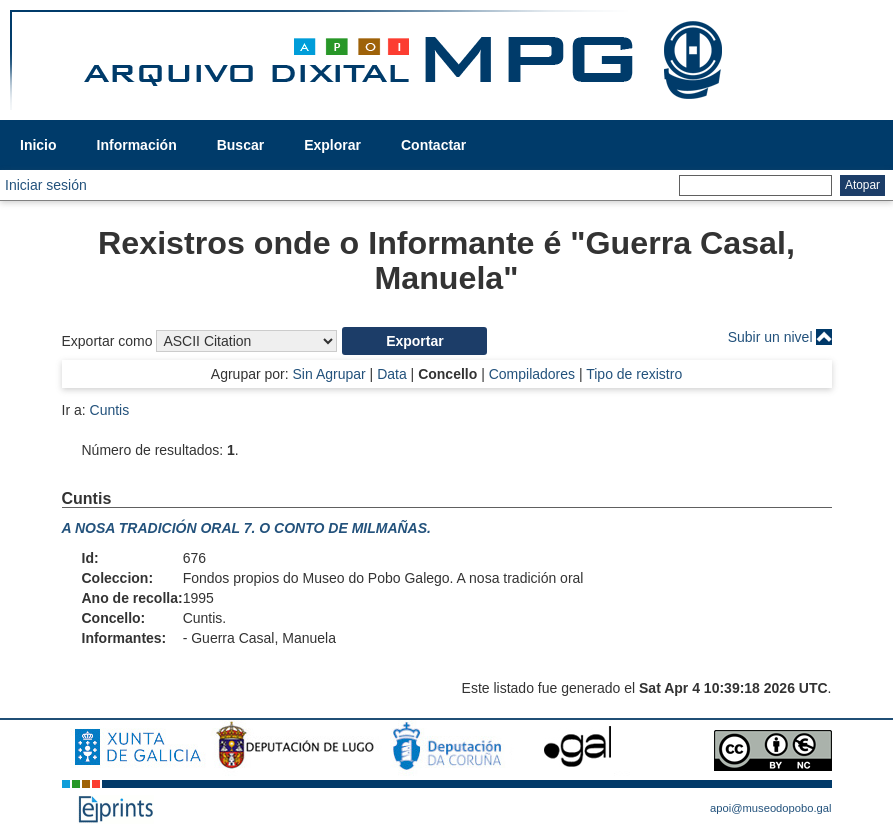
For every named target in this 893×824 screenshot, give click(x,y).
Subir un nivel (770, 337)
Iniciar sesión (46, 185)
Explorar (332, 145)
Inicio (38, 145)
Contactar (433, 145)
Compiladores (532, 374)
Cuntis (110, 410)
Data (392, 374)
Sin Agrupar (329, 374)
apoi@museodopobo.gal (770, 808)
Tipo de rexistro (634, 374)
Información (137, 145)
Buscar (240, 145)
